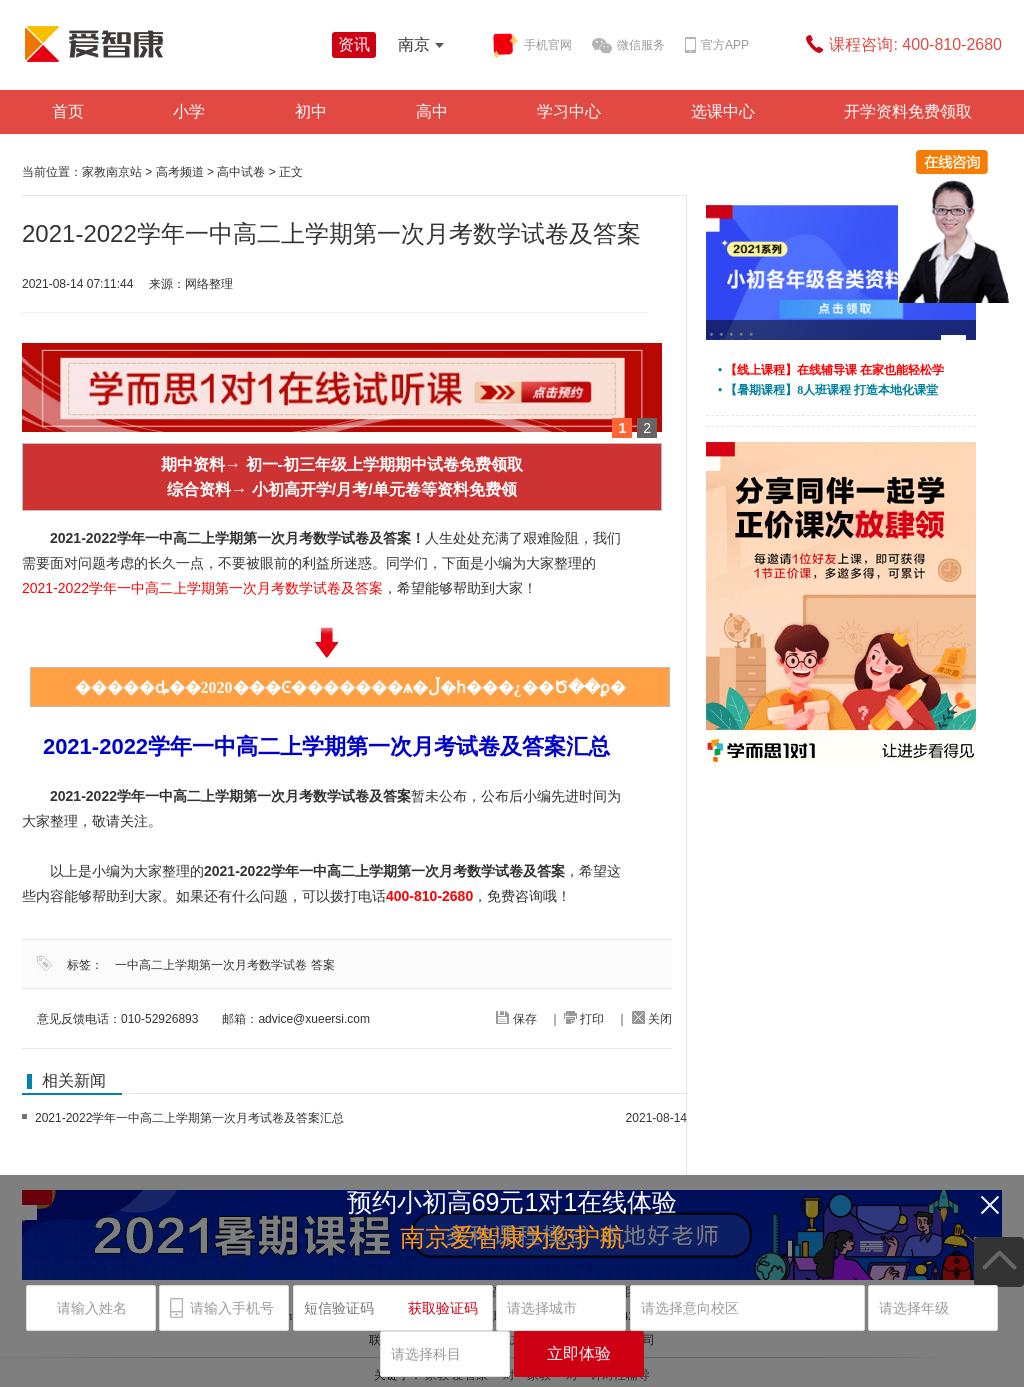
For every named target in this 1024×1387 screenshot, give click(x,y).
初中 (311, 111)
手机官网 (531, 46)
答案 (323, 965)
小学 (189, 111)
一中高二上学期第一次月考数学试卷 (211, 965)
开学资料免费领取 (908, 111)
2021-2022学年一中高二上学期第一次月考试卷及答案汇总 (189, 1118)
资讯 (354, 44)
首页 (68, 111)
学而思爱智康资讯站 (172, 44)
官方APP (717, 46)
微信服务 (628, 46)
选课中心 (723, 111)
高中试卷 (241, 172)
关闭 (652, 1019)
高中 (432, 111)
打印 (584, 1019)
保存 (516, 1019)
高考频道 (180, 172)
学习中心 (569, 111)
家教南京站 (112, 172)
